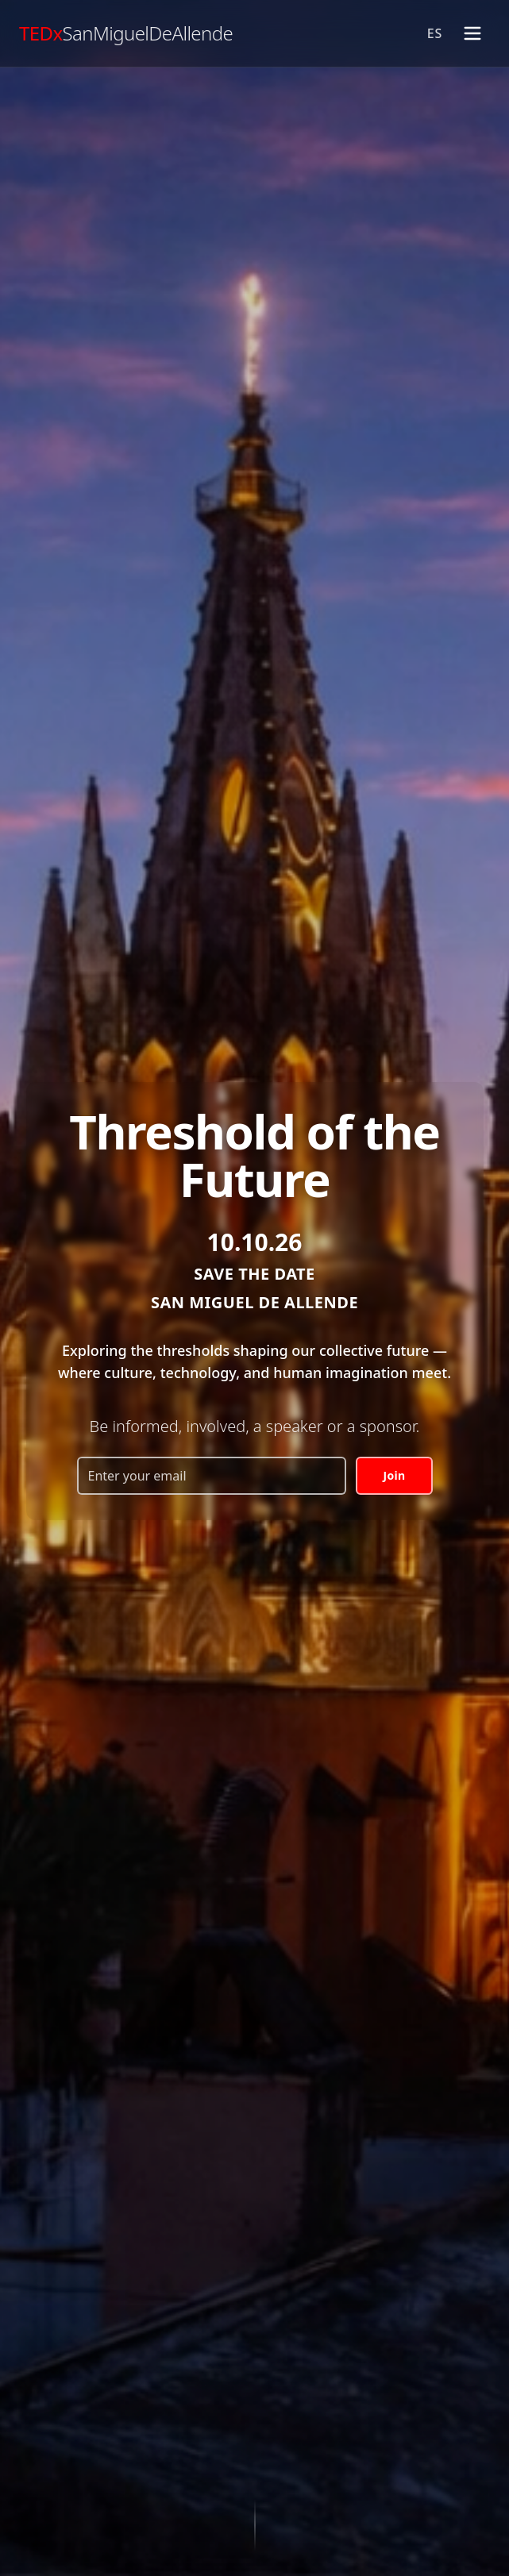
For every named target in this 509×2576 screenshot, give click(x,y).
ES (434, 33)
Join (394, 1475)
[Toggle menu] (472, 33)
